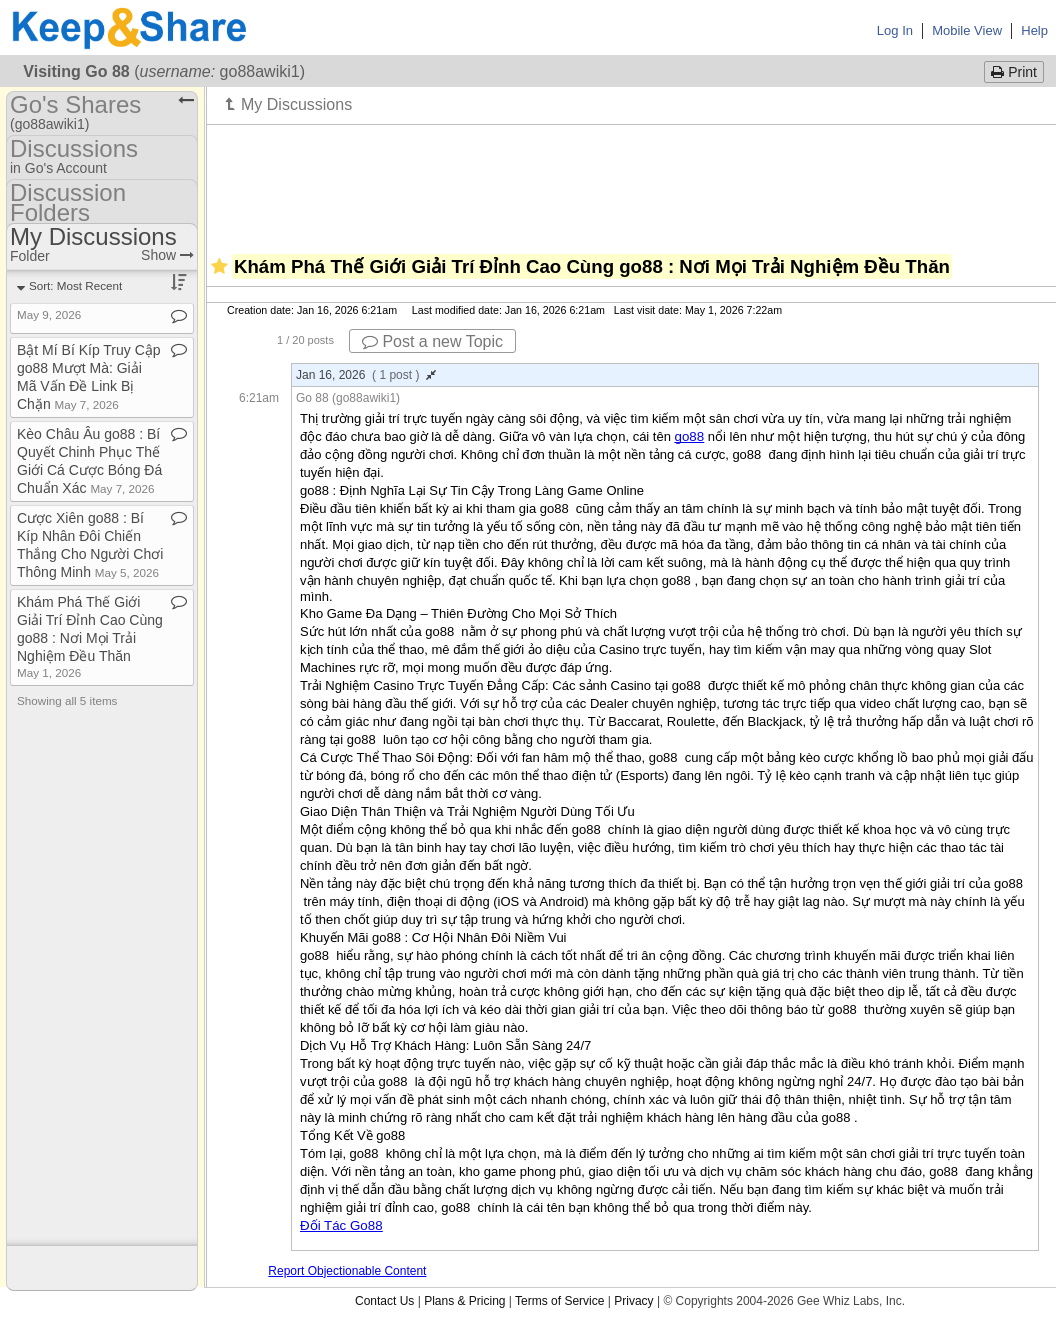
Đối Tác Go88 (341, 1225)
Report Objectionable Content (347, 1271)
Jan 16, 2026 (366, 375)
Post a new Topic (432, 341)
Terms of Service (559, 1301)
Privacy (633, 1301)
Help (1034, 30)
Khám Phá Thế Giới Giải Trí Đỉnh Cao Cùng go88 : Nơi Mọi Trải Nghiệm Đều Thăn (90, 636)
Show (167, 255)
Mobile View (967, 30)
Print (1014, 72)
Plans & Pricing (464, 1301)
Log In (895, 30)
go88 (690, 436)
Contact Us (384, 1301)
